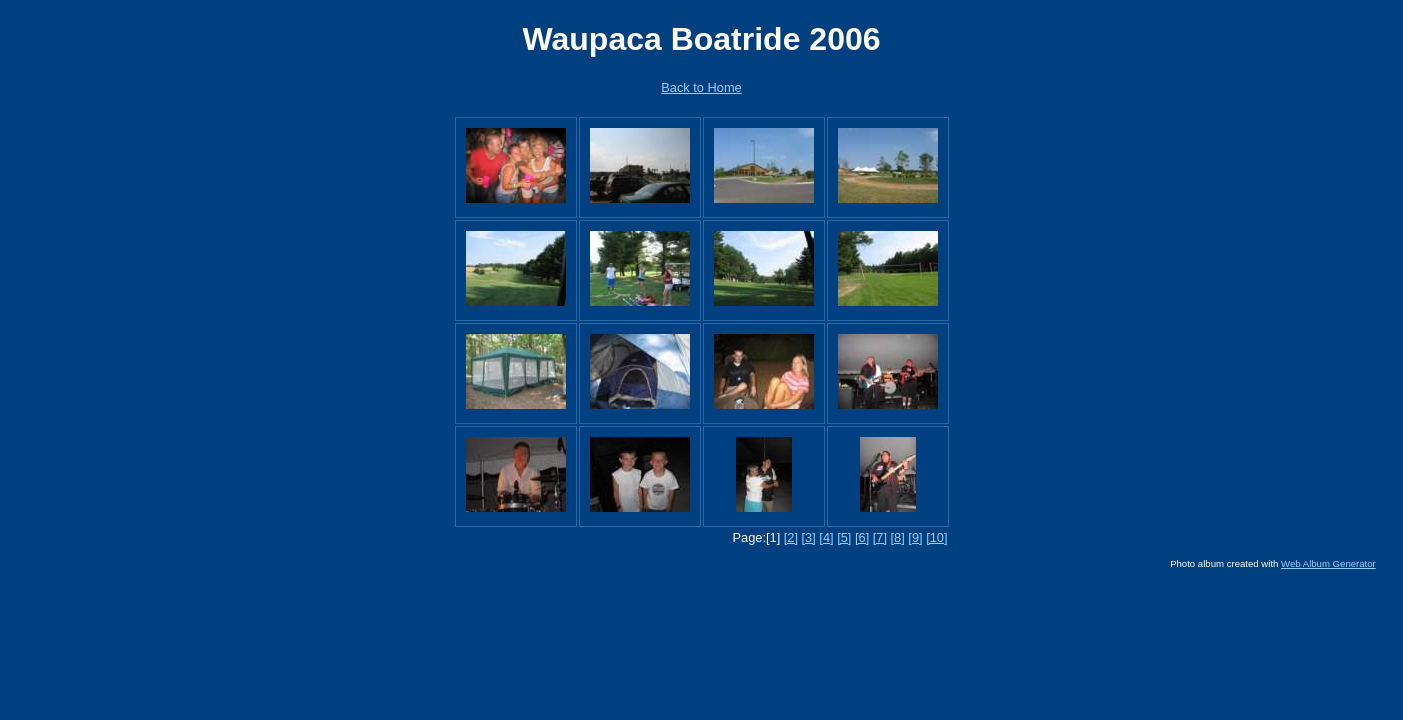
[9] (915, 537)
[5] (844, 537)
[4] (826, 537)
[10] (936, 537)
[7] (880, 537)
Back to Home (701, 87)
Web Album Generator (1328, 563)
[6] (862, 537)
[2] (791, 537)
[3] (809, 537)
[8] (898, 537)
